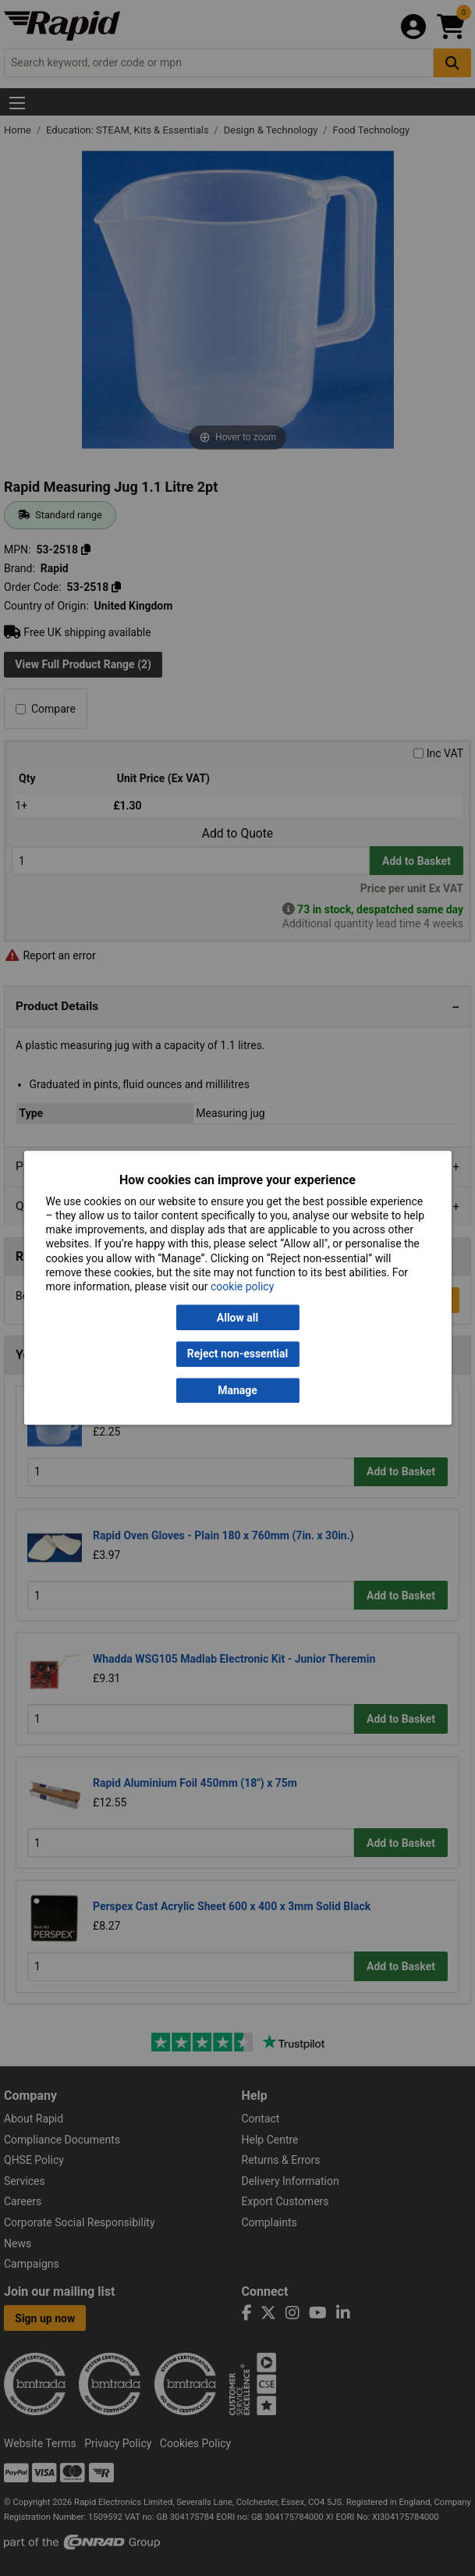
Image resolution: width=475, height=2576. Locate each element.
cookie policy (242, 1286)
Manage (237, 1390)
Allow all (237, 1317)
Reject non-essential (237, 1354)
